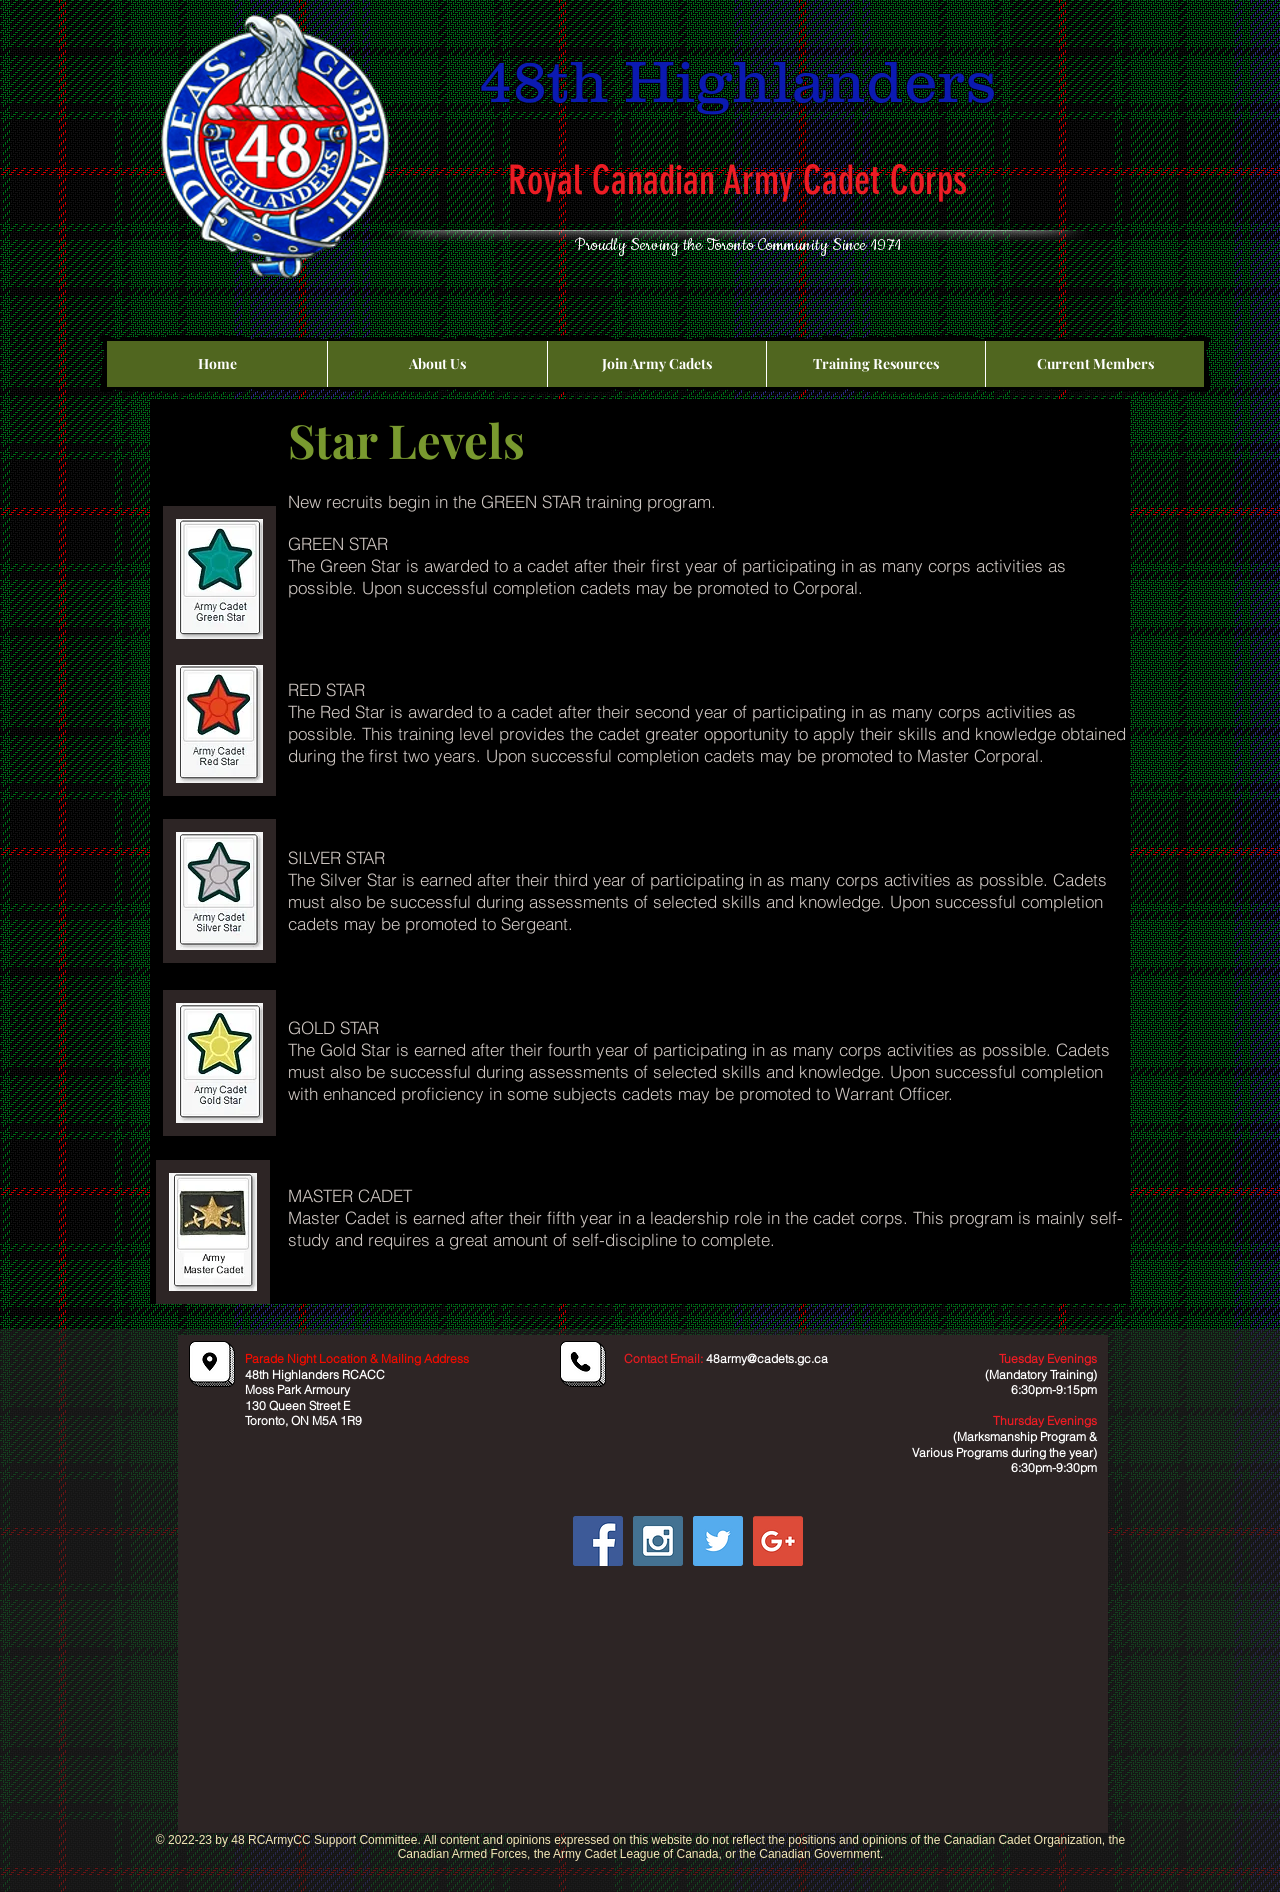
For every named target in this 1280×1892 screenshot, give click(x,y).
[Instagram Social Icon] (658, 1541)
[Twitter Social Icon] (718, 1541)
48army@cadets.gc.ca (767, 1358)
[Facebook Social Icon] (598, 1541)
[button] (437, 364)
